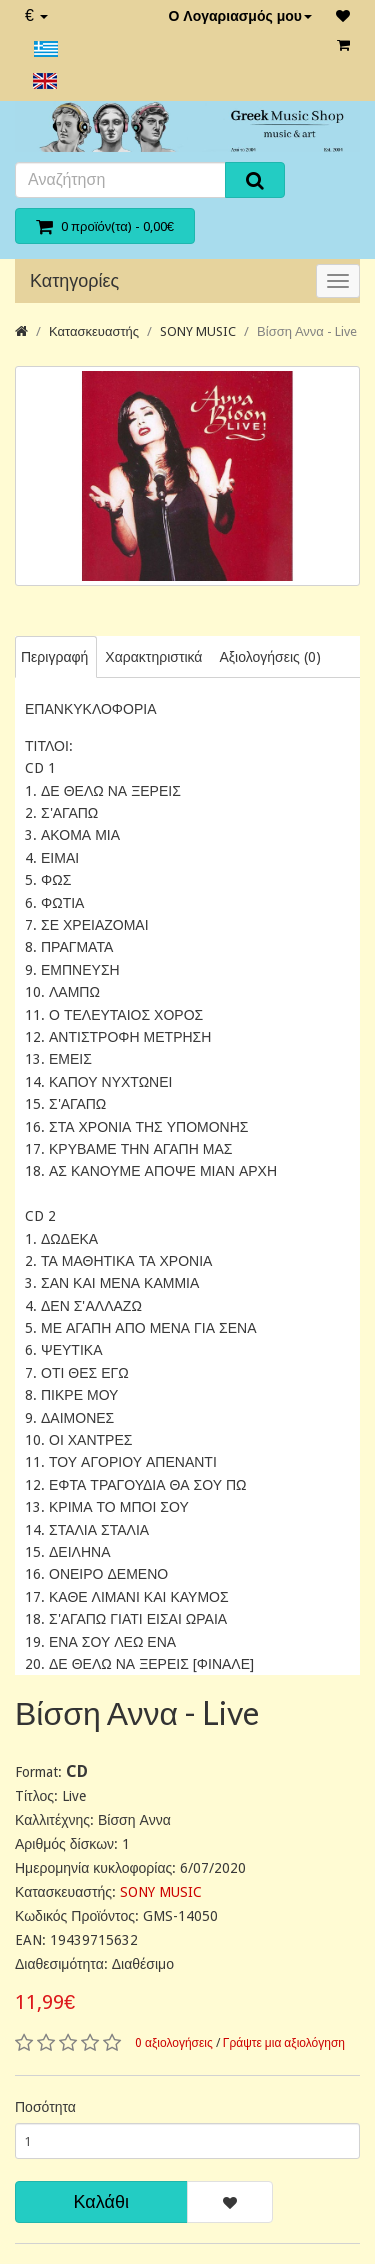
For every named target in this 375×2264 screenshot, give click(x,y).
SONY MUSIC (198, 331)
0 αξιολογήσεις (174, 2043)
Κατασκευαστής (94, 331)
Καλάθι (101, 2201)
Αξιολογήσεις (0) (269, 657)
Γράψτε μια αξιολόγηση (284, 2043)
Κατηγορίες (74, 280)
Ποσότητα (45, 2107)
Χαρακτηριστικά (153, 657)
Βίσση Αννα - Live (307, 331)
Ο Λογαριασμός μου (240, 16)
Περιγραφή (54, 657)
